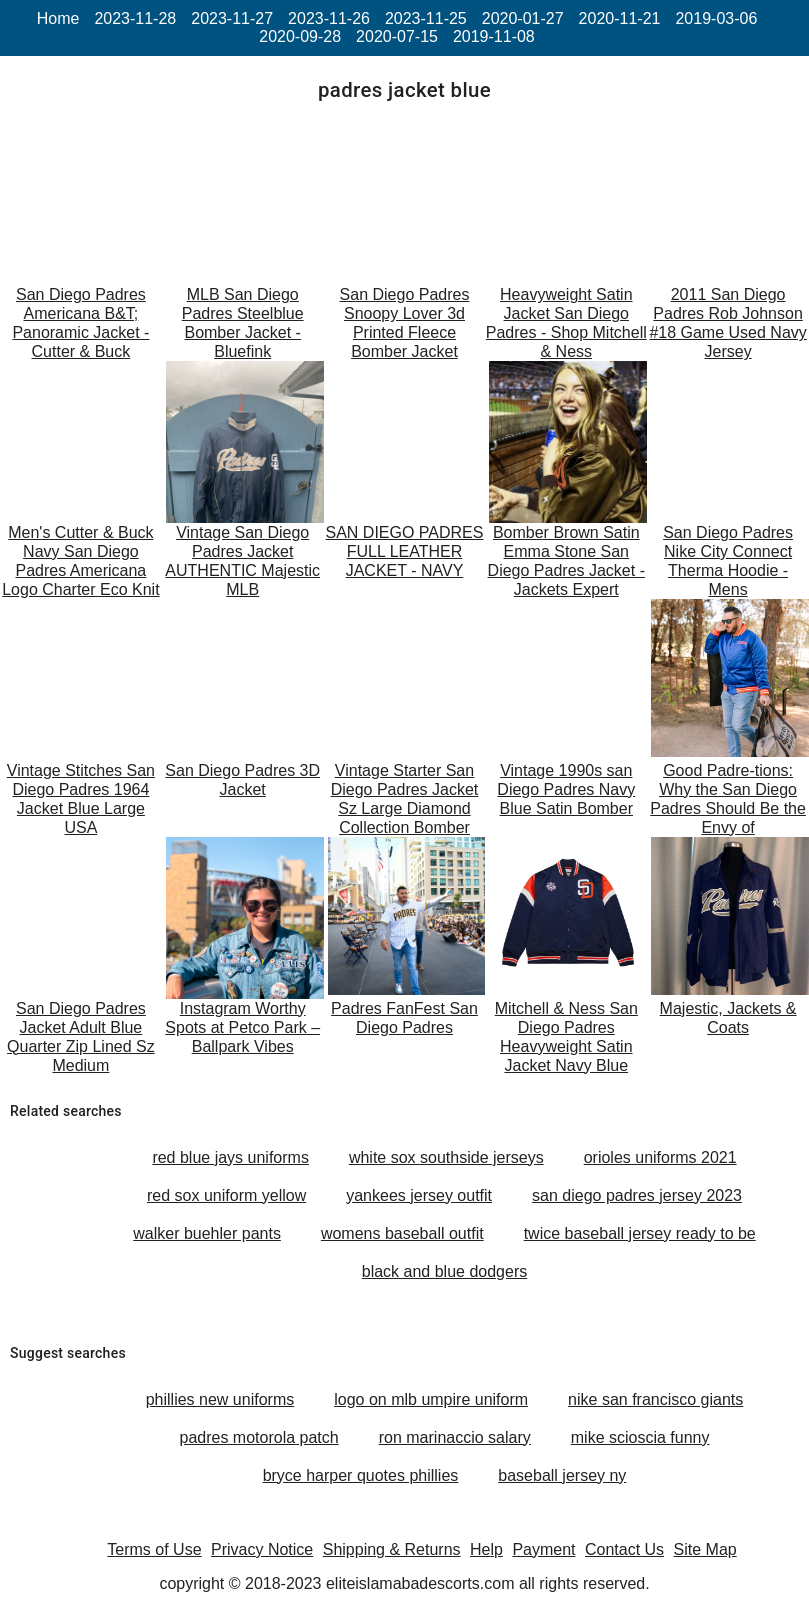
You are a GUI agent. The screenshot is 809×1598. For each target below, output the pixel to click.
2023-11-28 (135, 18)
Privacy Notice (262, 1549)
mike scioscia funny (640, 1437)
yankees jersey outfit (419, 1195)
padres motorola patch (259, 1437)
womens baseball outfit (402, 1233)
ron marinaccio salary (455, 1437)
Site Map (705, 1549)
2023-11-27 (232, 18)
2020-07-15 (397, 36)
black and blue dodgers (444, 1271)
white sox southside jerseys (446, 1157)
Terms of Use (154, 1549)
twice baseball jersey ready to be (640, 1233)
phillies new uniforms (220, 1399)
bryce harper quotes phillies (361, 1475)
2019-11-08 (494, 36)
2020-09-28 (300, 36)
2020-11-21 (620, 18)
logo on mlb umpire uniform (431, 1399)
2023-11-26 (329, 18)
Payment (543, 1549)
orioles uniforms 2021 (660, 1157)
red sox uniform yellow (226, 1195)
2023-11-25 (426, 18)
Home (58, 18)
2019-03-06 (716, 18)
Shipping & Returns (392, 1549)
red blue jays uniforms (230, 1157)
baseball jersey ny (562, 1475)
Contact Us (624, 1549)
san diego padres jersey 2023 (637, 1195)
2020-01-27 (523, 18)
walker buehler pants (207, 1233)
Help (486, 1549)
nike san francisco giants (655, 1399)
